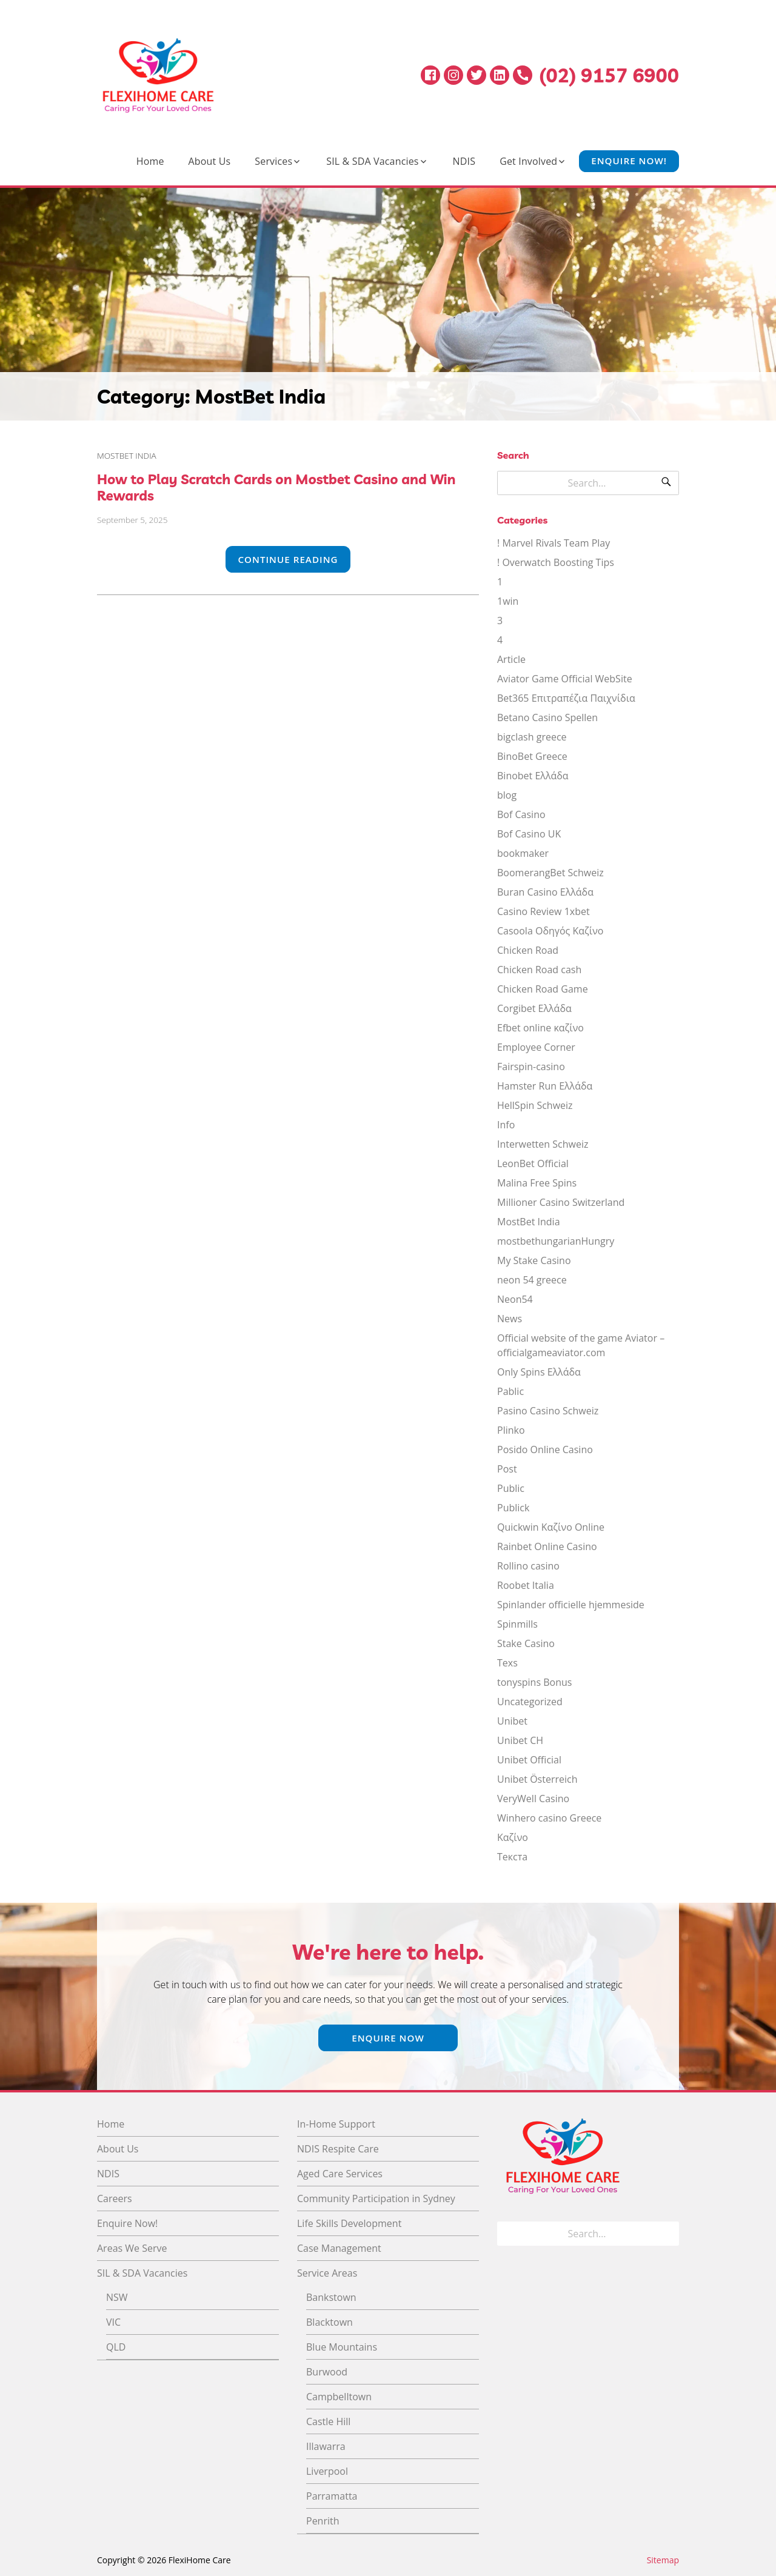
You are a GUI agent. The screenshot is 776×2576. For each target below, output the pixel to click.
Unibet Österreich (537, 1779)
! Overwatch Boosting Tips (555, 562)
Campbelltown (339, 2396)
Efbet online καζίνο (540, 1027)
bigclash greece (532, 737)
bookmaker (523, 853)
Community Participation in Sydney (376, 2198)
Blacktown (329, 2322)
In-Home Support (336, 2124)
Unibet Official (529, 1759)
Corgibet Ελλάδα (534, 1008)
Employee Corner (536, 1047)
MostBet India (126, 455)
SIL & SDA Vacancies (372, 161)
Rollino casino (528, 1566)
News (509, 1318)
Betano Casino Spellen (547, 717)
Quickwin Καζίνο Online (550, 1527)
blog (507, 795)
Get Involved (528, 161)
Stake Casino (526, 1643)
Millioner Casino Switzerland (560, 1202)
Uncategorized (530, 1701)
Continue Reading (288, 559)
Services (273, 161)
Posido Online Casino (545, 1449)
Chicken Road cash (539, 969)
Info (506, 1124)
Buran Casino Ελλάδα (545, 892)
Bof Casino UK (529, 833)
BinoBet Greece (532, 756)
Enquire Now (388, 2038)
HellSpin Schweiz (535, 1105)
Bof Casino (521, 814)
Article (511, 659)
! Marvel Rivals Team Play (553, 543)
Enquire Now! (629, 160)
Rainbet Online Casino (547, 1546)
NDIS (464, 161)
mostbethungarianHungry (555, 1241)
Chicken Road (527, 950)
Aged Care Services (340, 2173)
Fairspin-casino (531, 1066)
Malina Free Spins (537, 1183)
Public (510, 1488)
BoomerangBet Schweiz (550, 872)
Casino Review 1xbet (543, 911)
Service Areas (327, 2273)
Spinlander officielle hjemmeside (570, 1604)
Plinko (511, 1430)
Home (150, 161)
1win (507, 601)
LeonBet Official (533, 1163)
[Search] (666, 483)
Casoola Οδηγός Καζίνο (550, 930)
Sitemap (663, 2560)
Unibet (512, 1721)
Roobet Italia (525, 1585)
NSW (117, 2297)
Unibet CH (520, 1740)
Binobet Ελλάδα (533, 775)
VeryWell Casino (533, 1798)
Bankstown (331, 2297)
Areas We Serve (132, 2248)
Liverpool (327, 2471)
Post (507, 1469)
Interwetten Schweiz (542, 1144)
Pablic (510, 1391)
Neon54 (515, 1299)
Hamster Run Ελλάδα (544, 1086)
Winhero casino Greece (549, 1818)
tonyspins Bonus (534, 1682)
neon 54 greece (532, 1279)
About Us (210, 161)
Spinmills (517, 1624)
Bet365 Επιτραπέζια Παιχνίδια (566, 698)
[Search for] (588, 483)
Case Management (339, 2248)
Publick (513, 1507)
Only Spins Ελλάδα (539, 1372)
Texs (507, 1662)
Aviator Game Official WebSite (564, 678)
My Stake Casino (534, 1260)
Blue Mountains (341, 2347)
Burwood (326, 2371)
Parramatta (331, 2496)
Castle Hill (328, 2421)
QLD (115, 2347)
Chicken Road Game (542, 989)
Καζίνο (512, 1837)
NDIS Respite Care (338, 2148)
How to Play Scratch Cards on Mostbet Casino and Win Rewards (276, 487)
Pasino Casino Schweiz (547, 1410)
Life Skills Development (349, 2223)
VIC (113, 2322)
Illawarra (326, 2446)
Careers (114, 2198)
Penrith (323, 2521)
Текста (512, 1856)
